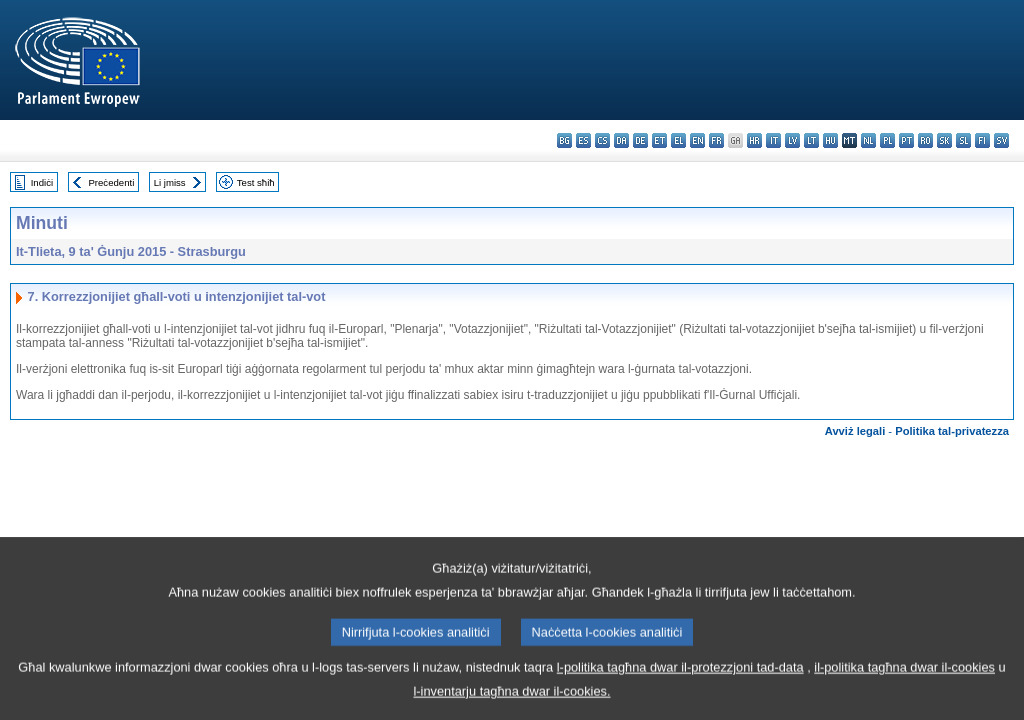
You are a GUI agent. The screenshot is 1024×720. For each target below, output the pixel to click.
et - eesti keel (659, 140)
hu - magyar (830, 140)
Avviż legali (855, 431)
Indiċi (42, 182)
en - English (697, 140)
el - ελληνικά (678, 140)
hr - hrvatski (754, 140)
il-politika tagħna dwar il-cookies (904, 686)
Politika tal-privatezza (952, 431)
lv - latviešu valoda (792, 140)
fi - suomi (982, 140)
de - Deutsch (640, 140)
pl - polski (887, 140)
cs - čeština (602, 140)
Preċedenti (111, 182)
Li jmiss (170, 182)
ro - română (925, 140)
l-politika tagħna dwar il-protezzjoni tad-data (680, 686)
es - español (583, 140)
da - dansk (621, 140)
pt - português (906, 140)
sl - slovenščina (963, 140)
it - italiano (773, 140)
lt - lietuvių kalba (811, 140)
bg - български (564, 140)
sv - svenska (1001, 140)
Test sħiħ (256, 182)
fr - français (716, 140)
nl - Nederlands (868, 140)
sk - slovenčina (944, 140)
